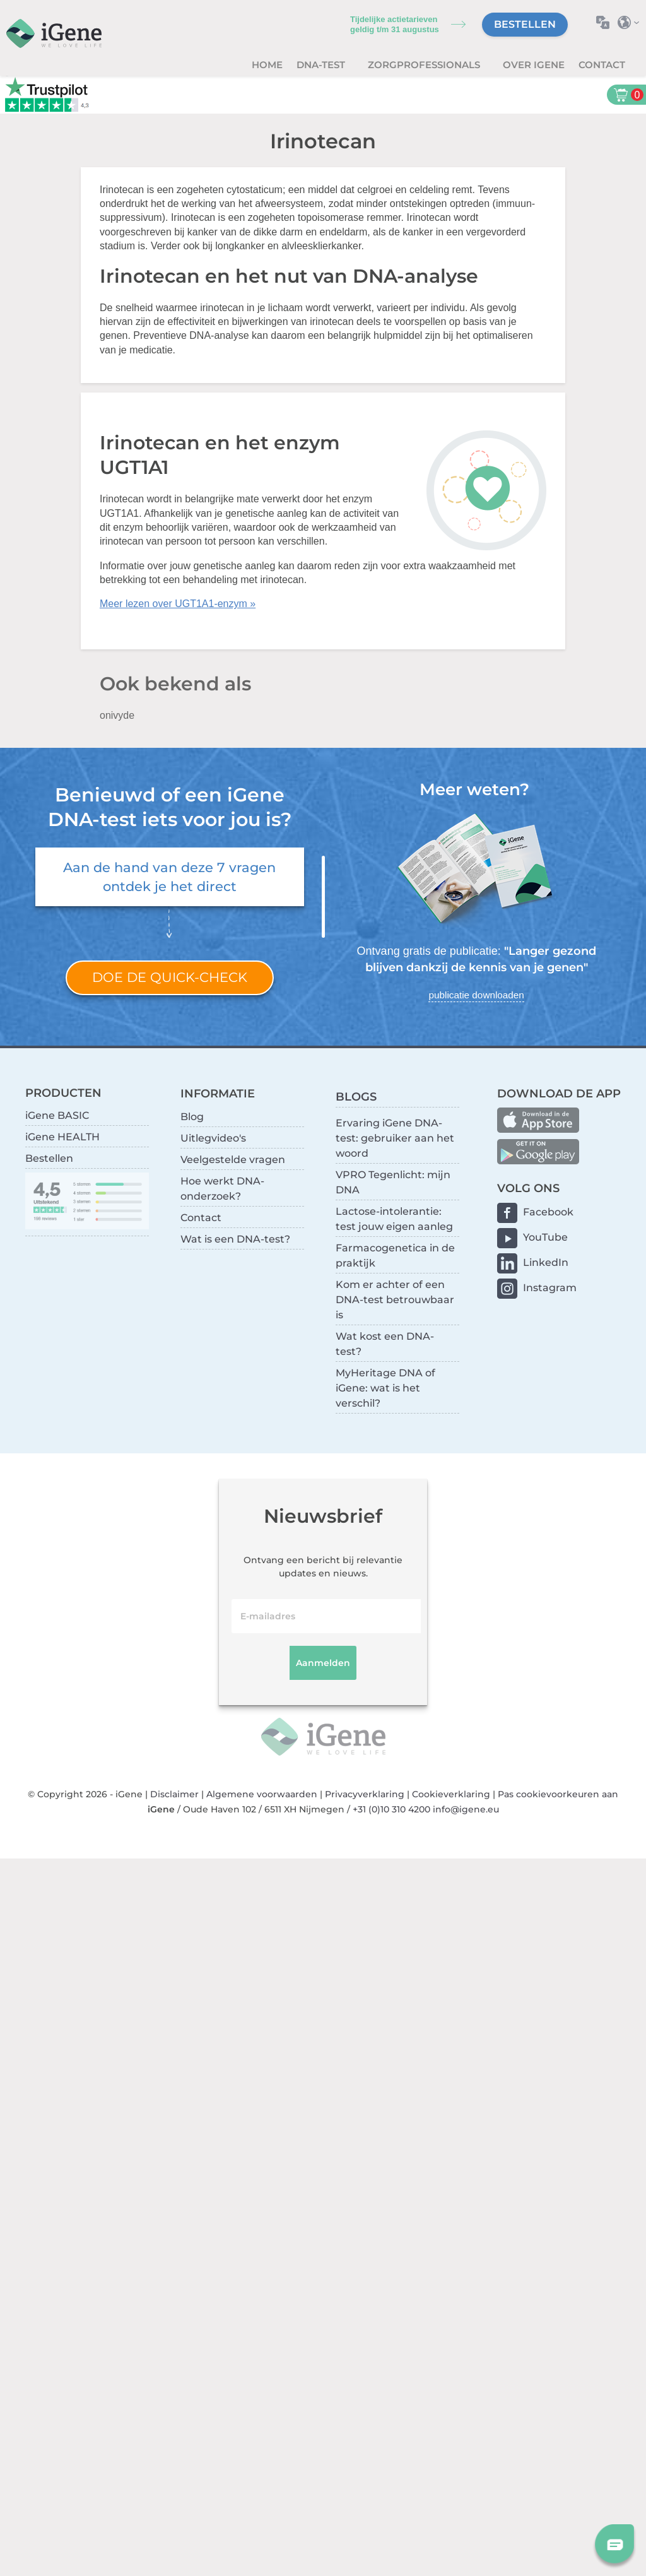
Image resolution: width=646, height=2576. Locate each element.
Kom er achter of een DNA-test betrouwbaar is (395, 1300)
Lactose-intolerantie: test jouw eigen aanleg (394, 1218)
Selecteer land (632, 22)
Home (267, 64)
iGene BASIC (57, 1115)
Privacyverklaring (364, 1794)
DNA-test (322, 64)
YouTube (545, 1237)
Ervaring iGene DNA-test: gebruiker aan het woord (395, 1138)
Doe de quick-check (169, 977)
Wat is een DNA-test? (235, 1239)
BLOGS (356, 1096)
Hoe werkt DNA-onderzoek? (222, 1188)
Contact (601, 64)
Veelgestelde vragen (232, 1160)
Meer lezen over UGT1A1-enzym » (177, 603)
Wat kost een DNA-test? (385, 1343)
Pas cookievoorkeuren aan (558, 1794)
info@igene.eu (466, 1809)
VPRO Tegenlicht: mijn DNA (393, 1182)
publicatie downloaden (476, 995)
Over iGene (534, 64)
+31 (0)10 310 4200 (391, 1809)
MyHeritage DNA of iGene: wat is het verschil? (385, 1388)
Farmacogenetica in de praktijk (395, 1255)
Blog (192, 1117)
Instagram (550, 1288)
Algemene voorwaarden (261, 1794)
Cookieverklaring (451, 1794)
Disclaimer (174, 1794)
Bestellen (525, 24)
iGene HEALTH (62, 1137)
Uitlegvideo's (213, 1138)
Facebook (548, 1212)
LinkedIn (545, 1262)
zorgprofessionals (425, 64)
